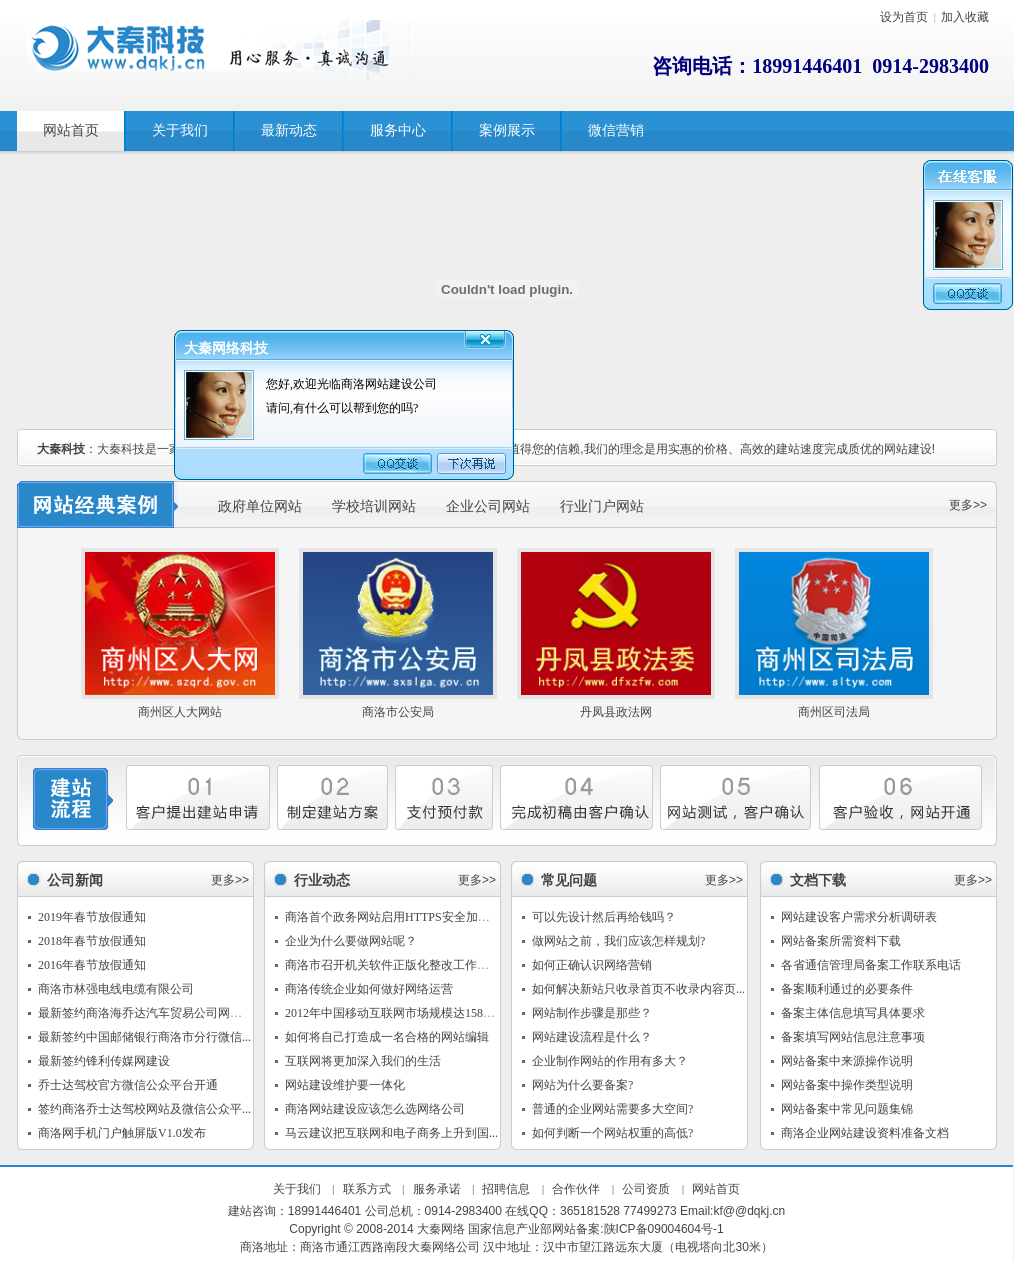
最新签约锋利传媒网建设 (104, 1061)
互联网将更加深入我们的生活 (363, 1061)
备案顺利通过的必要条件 (847, 989)
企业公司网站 (488, 506)
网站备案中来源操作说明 (847, 1061)
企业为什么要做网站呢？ (351, 941)
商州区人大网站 (180, 712)
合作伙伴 (576, 1189)
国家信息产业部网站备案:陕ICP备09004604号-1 (595, 1229)
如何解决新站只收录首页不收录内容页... (638, 989)
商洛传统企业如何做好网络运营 (369, 989)
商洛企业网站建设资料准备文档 (865, 1133)
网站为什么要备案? (582, 1085)
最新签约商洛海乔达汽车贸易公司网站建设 (152, 1013)
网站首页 (716, 1189)
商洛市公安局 (398, 712)
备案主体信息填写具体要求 (853, 1013)
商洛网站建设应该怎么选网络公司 (375, 1109)
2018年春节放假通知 (92, 941)
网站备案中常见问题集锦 (847, 1109)
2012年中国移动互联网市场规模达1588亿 (393, 1013)
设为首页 (904, 17)
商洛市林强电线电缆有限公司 (116, 989)
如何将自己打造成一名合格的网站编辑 (387, 1037)
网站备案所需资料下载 (841, 941)
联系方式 (367, 1189)
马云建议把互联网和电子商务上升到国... (391, 1133)
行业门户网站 (602, 506)
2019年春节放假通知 (92, 917)
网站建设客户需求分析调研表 (859, 917)
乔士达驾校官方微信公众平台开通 (128, 1085)
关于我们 (297, 1189)
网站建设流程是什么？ (592, 1037)
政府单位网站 (260, 506)
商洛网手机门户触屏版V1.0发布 (122, 1133)
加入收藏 (965, 17)
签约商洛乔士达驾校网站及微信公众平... (144, 1109)
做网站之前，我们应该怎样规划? (618, 941)
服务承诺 (437, 1189)
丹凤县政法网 (616, 712)
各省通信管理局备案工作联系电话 (871, 965)
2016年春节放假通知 (92, 965)
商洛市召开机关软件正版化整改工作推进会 (399, 965)
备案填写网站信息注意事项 (853, 1037)
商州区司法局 (834, 712)
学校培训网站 (374, 506)
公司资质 (646, 1189)
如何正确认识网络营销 (592, 965)
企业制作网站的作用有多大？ (610, 1061)
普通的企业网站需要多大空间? (612, 1109)
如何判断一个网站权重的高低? (612, 1133)
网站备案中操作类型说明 (847, 1085)
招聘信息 (506, 1189)
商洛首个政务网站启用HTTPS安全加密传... (398, 917)
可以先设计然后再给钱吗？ (604, 917)
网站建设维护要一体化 (345, 1085)
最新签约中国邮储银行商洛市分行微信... (144, 1037)
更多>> (968, 505)
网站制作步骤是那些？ (592, 1013)
